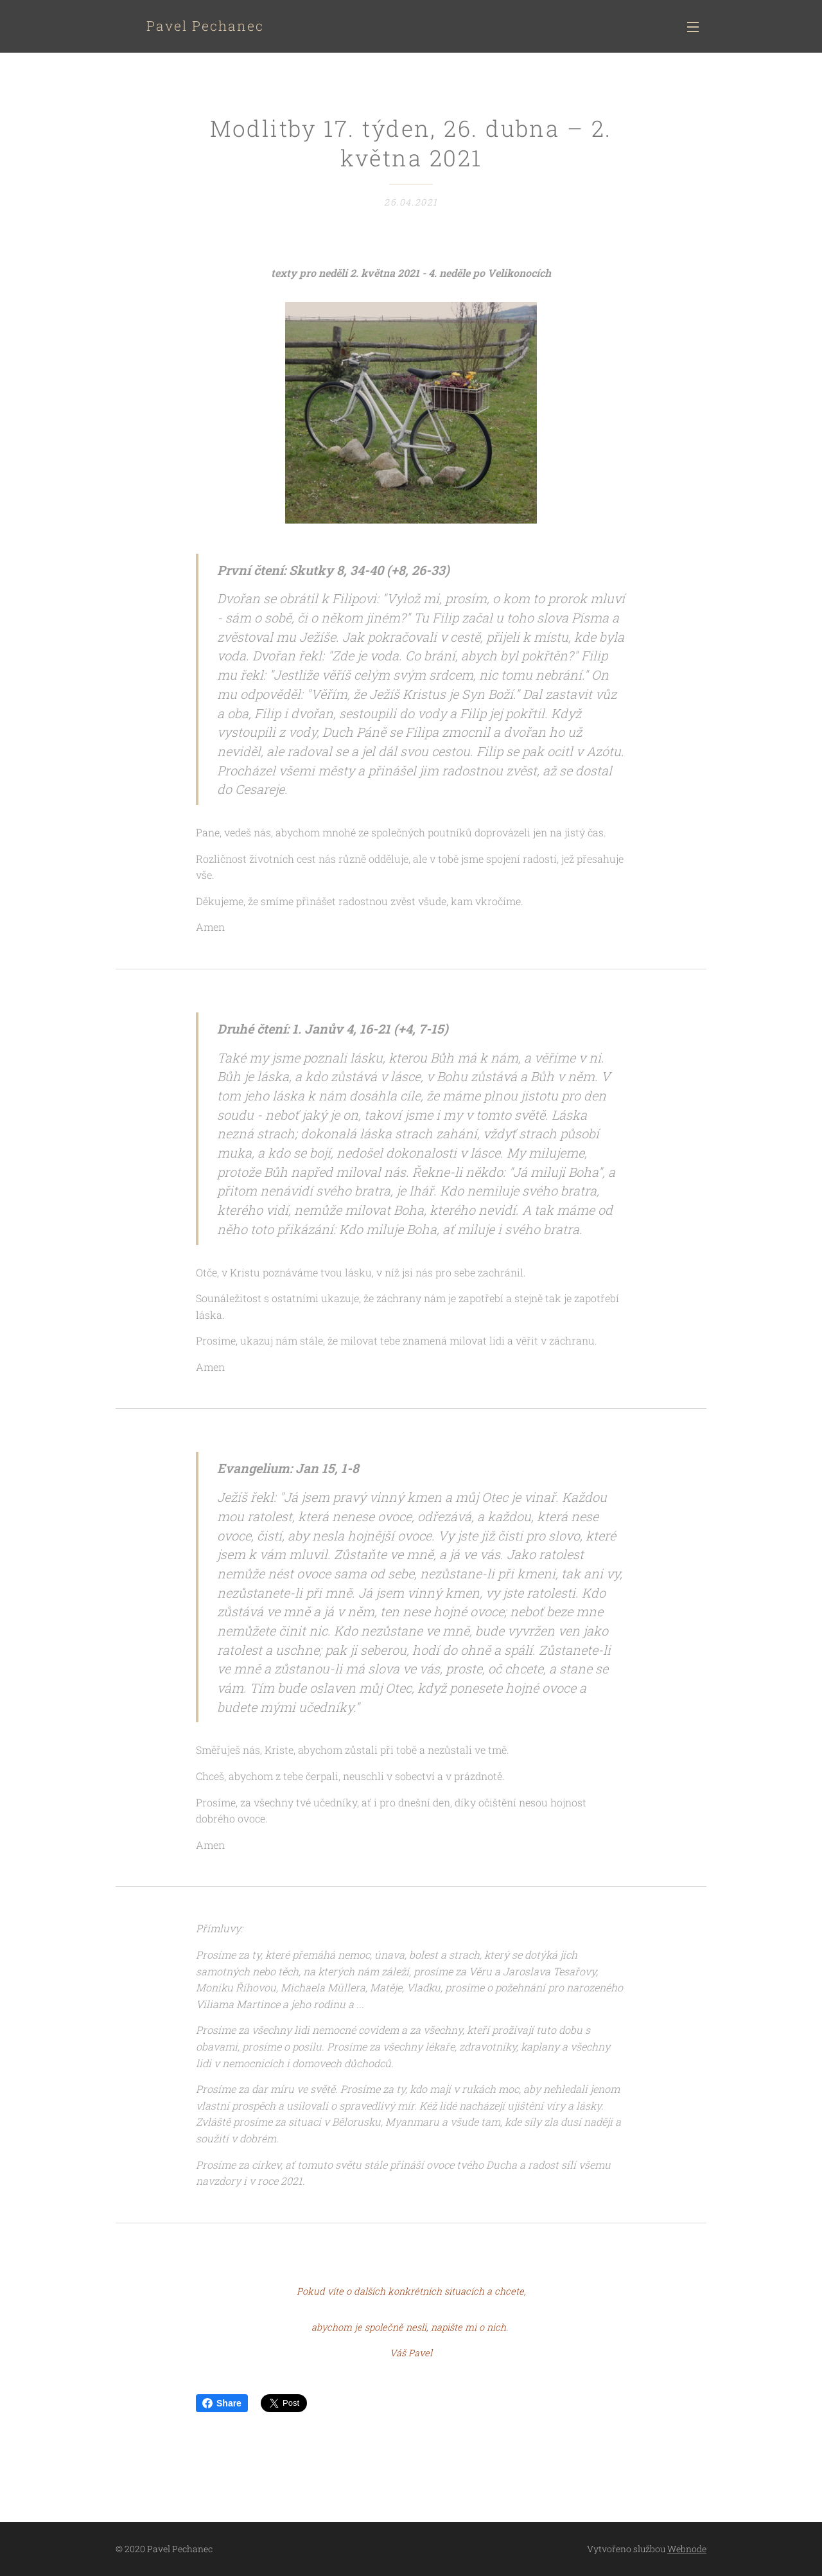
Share (221, 2403)
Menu (693, 27)
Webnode (686, 2549)
